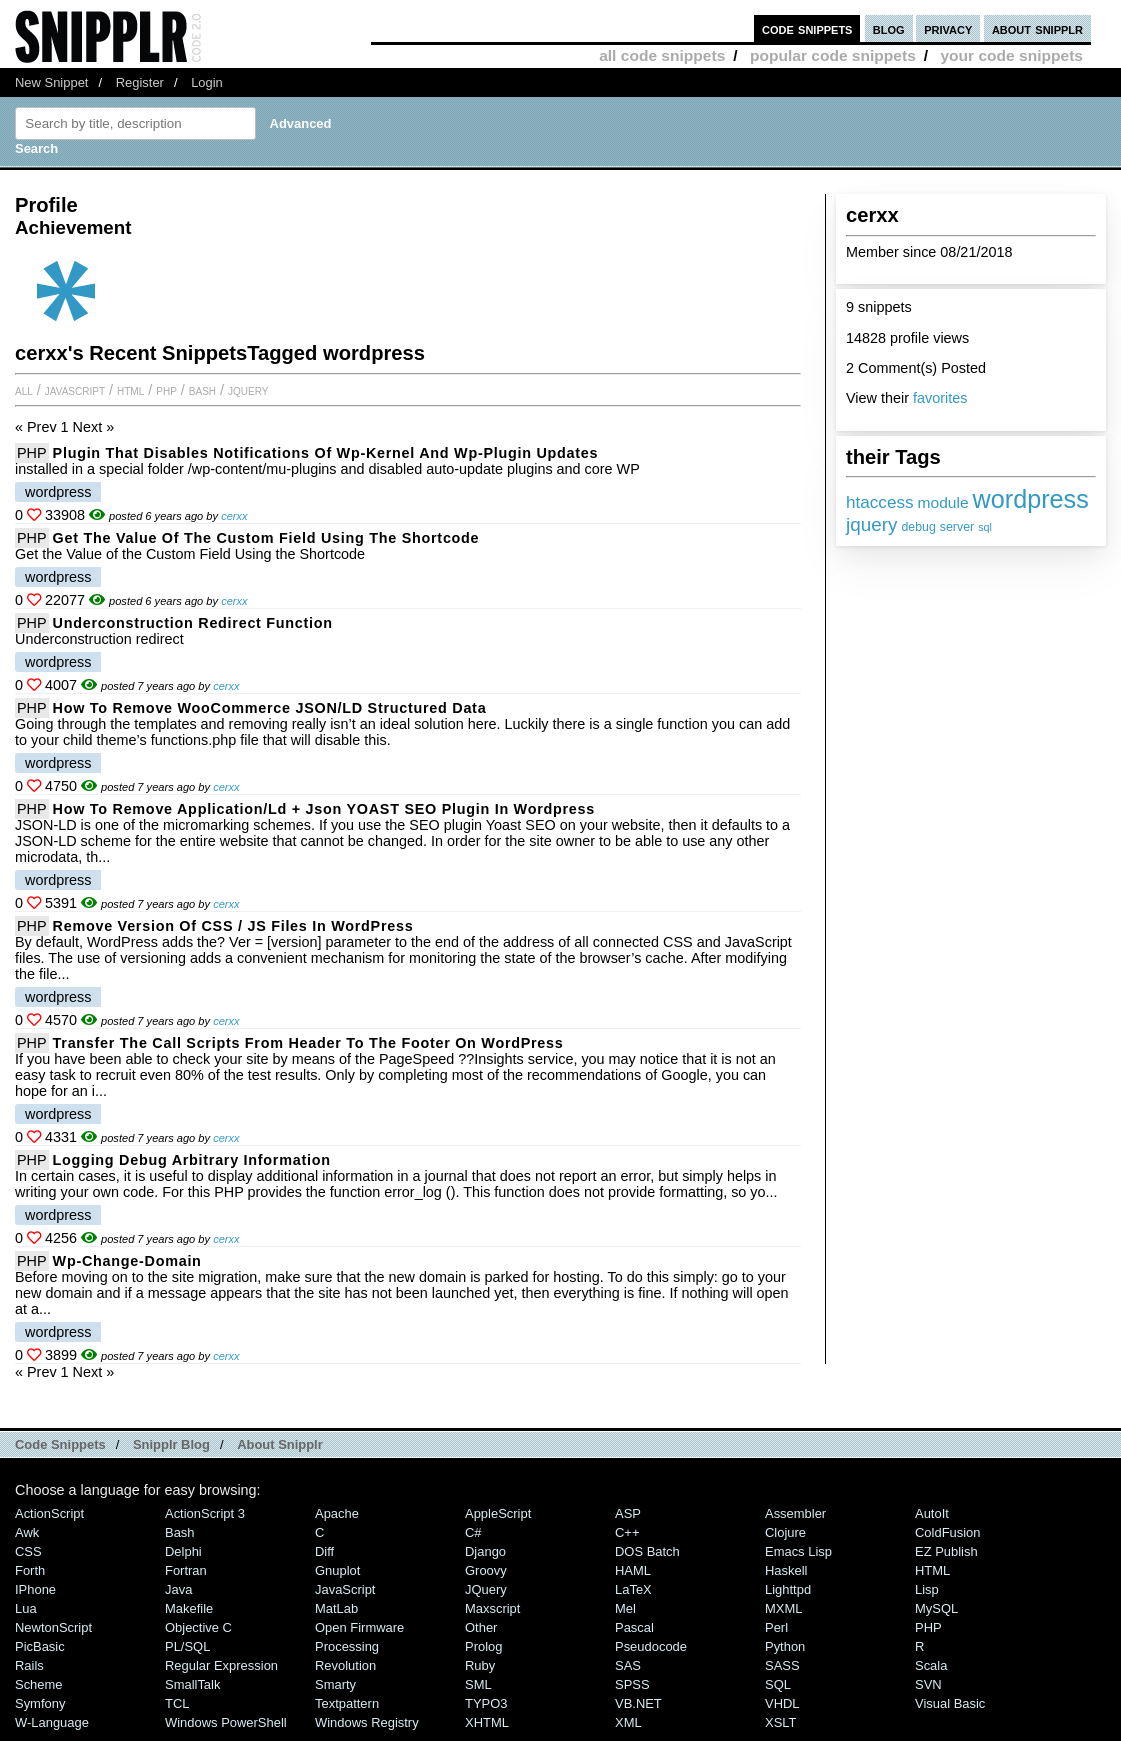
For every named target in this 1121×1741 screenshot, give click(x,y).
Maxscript (492, 1608)
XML (628, 1722)
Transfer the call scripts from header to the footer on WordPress (308, 1043)
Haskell (786, 1570)
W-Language (52, 1722)
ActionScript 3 (205, 1513)
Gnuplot (337, 1570)
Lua (26, 1608)
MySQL (936, 1608)
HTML (130, 390)
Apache (337, 1513)
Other (481, 1627)
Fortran (186, 1570)
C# (473, 1532)
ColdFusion (948, 1532)
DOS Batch (647, 1551)
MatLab (336, 1608)
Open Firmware (359, 1627)
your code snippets (1011, 55)
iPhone (35, 1589)
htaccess (880, 502)
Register (140, 82)
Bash (202, 390)
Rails (29, 1665)
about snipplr (1037, 28)
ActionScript (49, 1513)
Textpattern (347, 1703)
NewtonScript (53, 1627)
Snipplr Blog (171, 1444)
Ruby (480, 1665)
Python (785, 1646)
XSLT (780, 1722)
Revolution (345, 1665)
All (24, 390)
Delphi (183, 1551)
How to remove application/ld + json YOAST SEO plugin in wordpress (324, 809)
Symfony (40, 1703)
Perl (776, 1627)
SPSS (632, 1684)
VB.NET (638, 1703)
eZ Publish (946, 1551)
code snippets (807, 28)
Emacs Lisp (798, 1551)
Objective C (198, 1627)
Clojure (785, 1532)
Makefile (189, 1608)
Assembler (795, 1513)
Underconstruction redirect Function (193, 623)
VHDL (782, 1703)
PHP (166, 390)
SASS (782, 1665)
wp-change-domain (127, 1261)
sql (985, 527)
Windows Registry (367, 1722)
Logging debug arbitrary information (192, 1160)
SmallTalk (192, 1684)
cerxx (234, 516)
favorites (940, 398)
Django (485, 1551)
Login (207, 82)
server (957, 527)
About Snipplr (280, 1444)
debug (918, 527)
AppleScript (498, 1513)
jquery (871, 524)
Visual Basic (950, 1703)
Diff (324, 1551)
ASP (628, 1513)
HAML (633, 1570)
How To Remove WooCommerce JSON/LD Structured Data (270, 708)
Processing (347, 1646)
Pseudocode (651, 1646)
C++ (627, 1532)
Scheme (39, 1684)
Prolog (483, 1646)
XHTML (487, 1722)
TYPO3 (486, 1703)
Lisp (927, 1589)
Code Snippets (60, 1444)
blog (889, 28)
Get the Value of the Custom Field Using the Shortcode (266, 538)
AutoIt (932, 1513)
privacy (948, 28)
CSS (28, 1551)
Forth (30, 1570)
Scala (931, 1665)
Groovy (486, 1570)
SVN (928, 1684)
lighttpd (788, 1589)
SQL (778, 1684)
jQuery (248, 390)
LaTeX (633, 1589)
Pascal (634, 1627)
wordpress (1031, 499)
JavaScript (75, 390)
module (943, 502)
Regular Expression (221, 1665)
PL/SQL (187, 1646)
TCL (177, 1703)
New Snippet (51, 82)
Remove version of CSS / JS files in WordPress (233, 926)
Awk (27, 1532)
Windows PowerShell (226, 1722)
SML (478, 1684)
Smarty (335, 1684)
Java (178, 1589)
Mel (625, 1608)
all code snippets (662, 55)
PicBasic (40, 1646)
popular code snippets (833, 55)
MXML (783, 1608)
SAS (628, 1665)
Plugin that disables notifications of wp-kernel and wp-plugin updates (326, 453)
